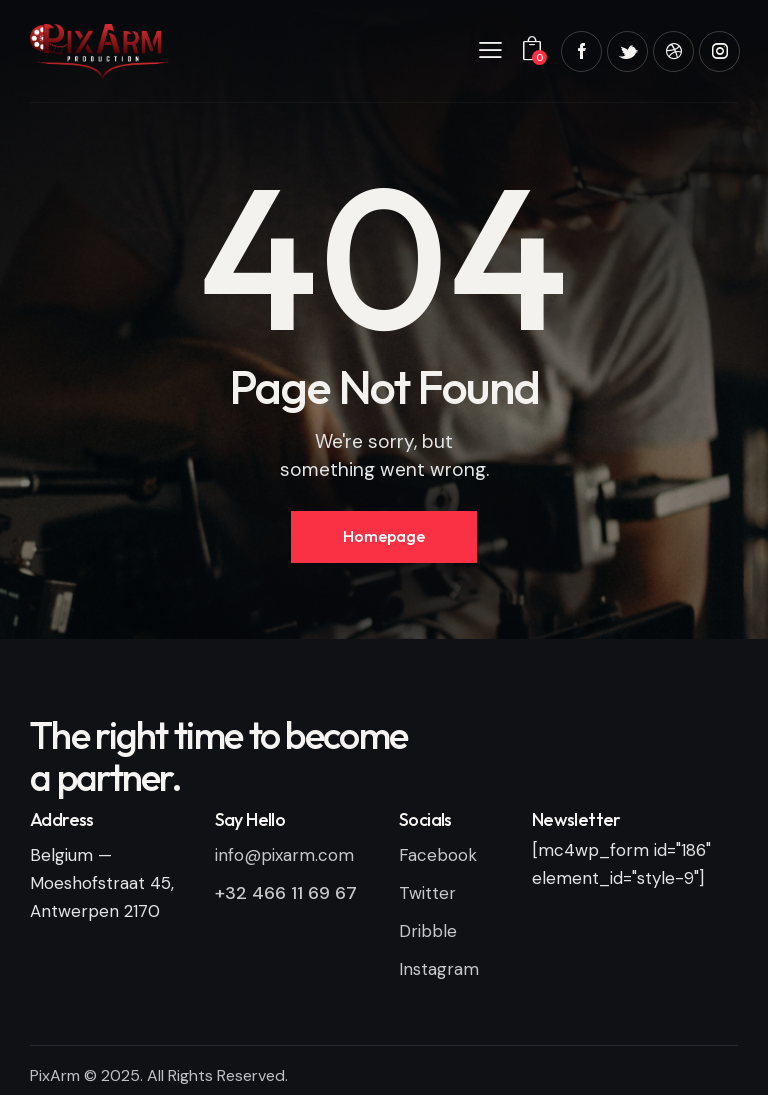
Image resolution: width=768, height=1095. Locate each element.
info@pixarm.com (284, 855)
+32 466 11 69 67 (286, 893)
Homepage (384, 536)
